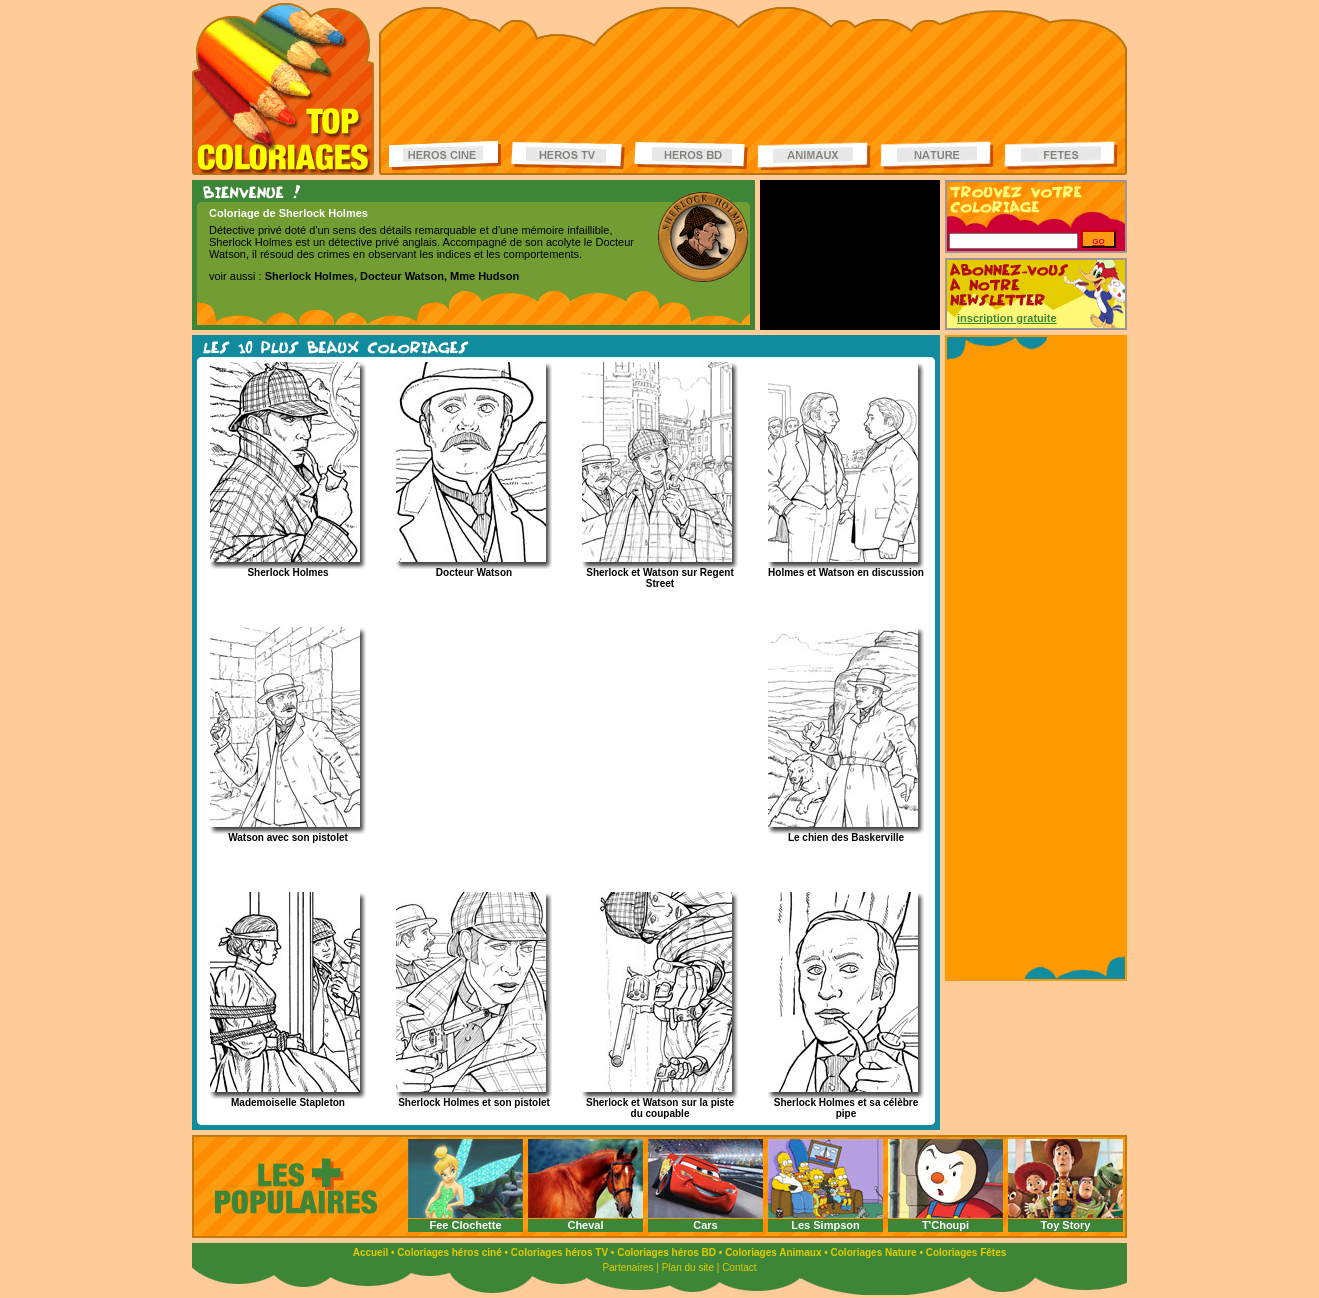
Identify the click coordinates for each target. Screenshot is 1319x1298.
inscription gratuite (1007, 318)
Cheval (585, 1225)
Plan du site (688, 1267)
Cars (705, 1225)
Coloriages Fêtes (966, 1252)
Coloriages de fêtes (1061, 155)
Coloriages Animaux (773, 1252)
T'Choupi (945, 1225)
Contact (739, 1267)
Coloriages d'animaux (814, 155)
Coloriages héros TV (559, 1252)
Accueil (371, 1252)
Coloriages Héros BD (691, 155)
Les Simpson (825, 1225)
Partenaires (627, 1267)
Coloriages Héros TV (568, 155)
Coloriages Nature (874, 1252)
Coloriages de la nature (937, 155)
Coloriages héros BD (666, 1252)
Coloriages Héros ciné (446, 155)
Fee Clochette (465, 1225)
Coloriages (283, 89)
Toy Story (1066, 1225)
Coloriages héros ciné (449, 1252)
